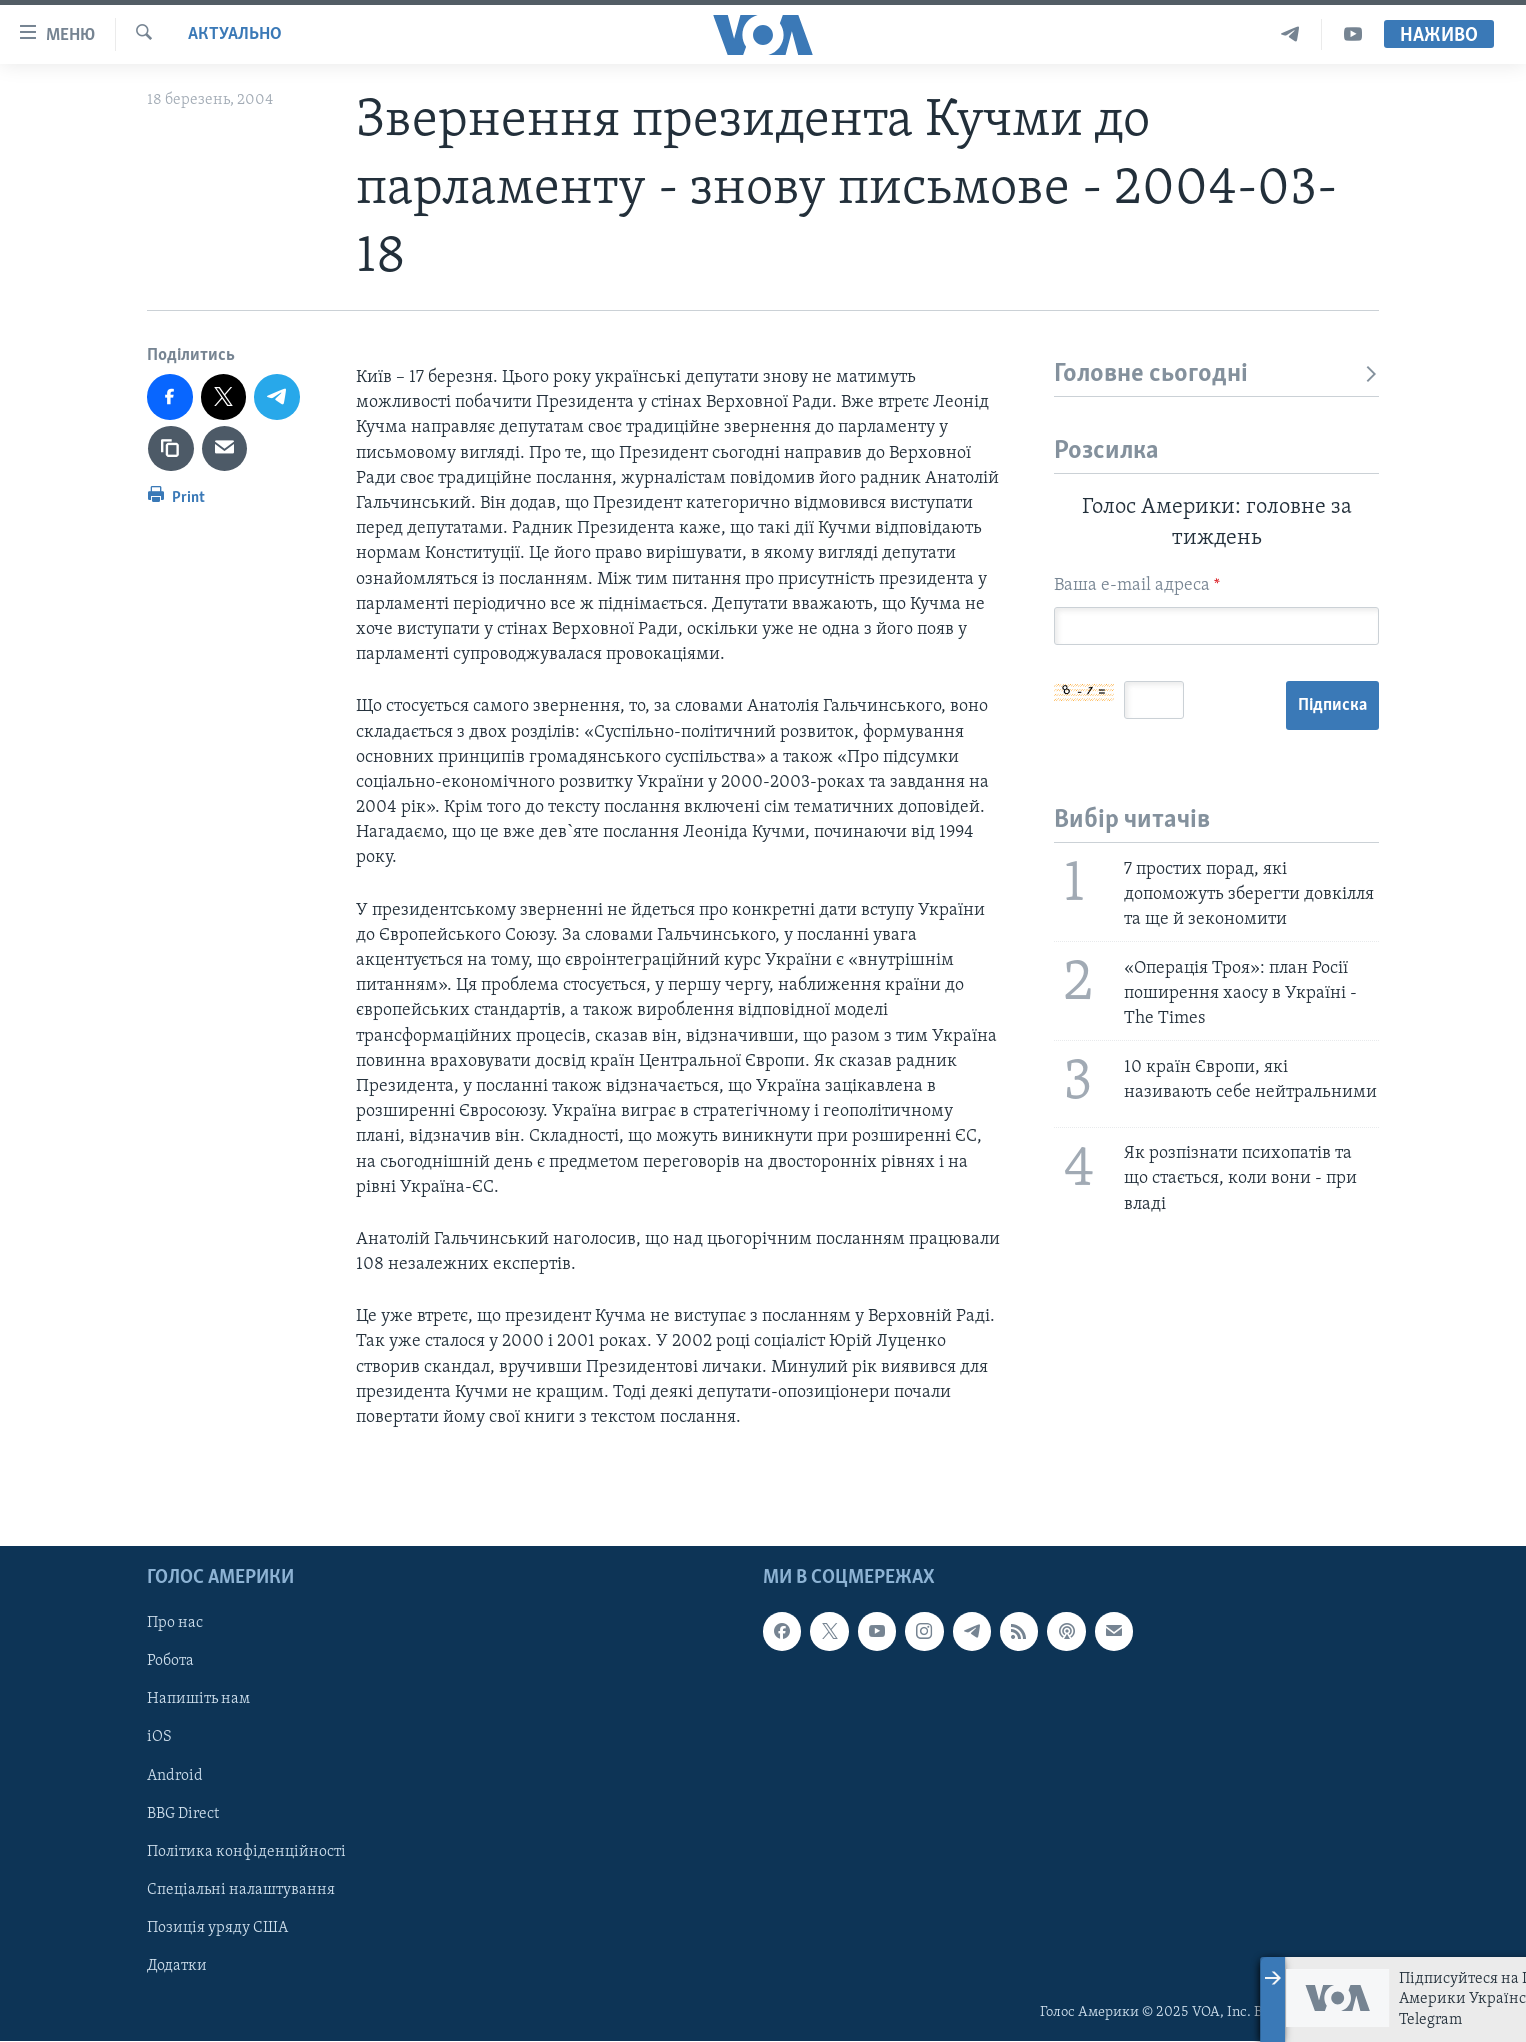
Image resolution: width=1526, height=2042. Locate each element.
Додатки (177, 1966)
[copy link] (171, 449)
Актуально (235, 34)
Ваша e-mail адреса (1137, 585)
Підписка (1332, 705)
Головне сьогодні (1216, 374)
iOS (159, 1738)
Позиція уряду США (217, 1928)
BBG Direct (183, 1814)
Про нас (175, 1624)
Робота (170, 1662)
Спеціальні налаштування (241, 1890)
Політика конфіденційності (246, 1852)
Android (175, 1776)
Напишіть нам (198, 1700)
